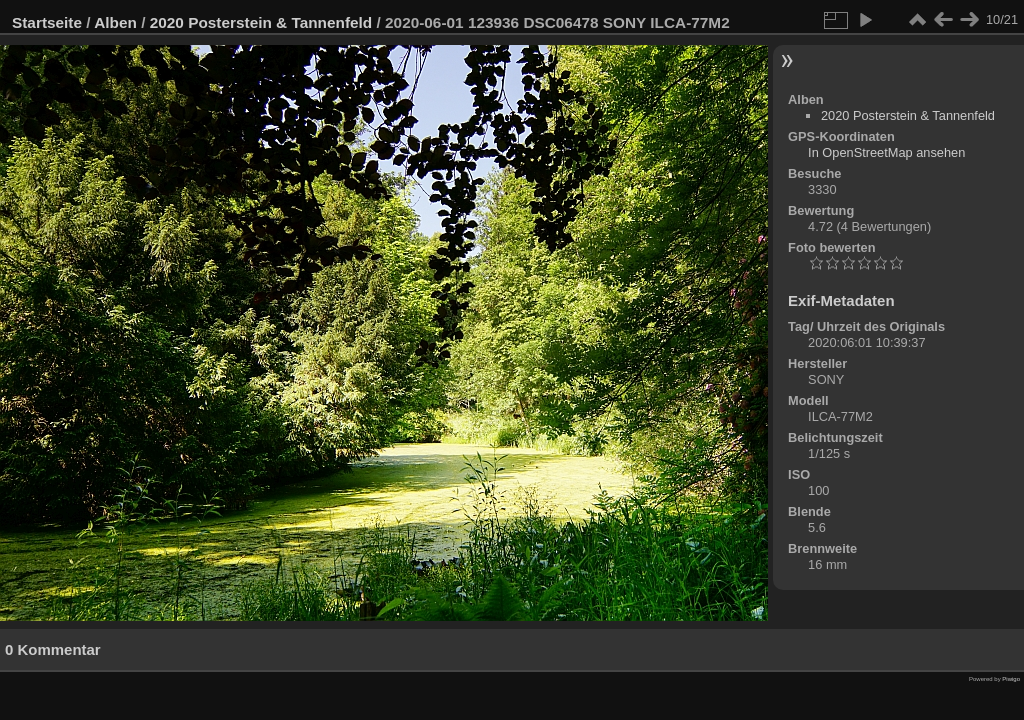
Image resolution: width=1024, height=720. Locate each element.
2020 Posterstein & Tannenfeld (261, 22)
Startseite (47, 22)
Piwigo (1011, 679)
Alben (115, 22)
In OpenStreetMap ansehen (886, 152)
